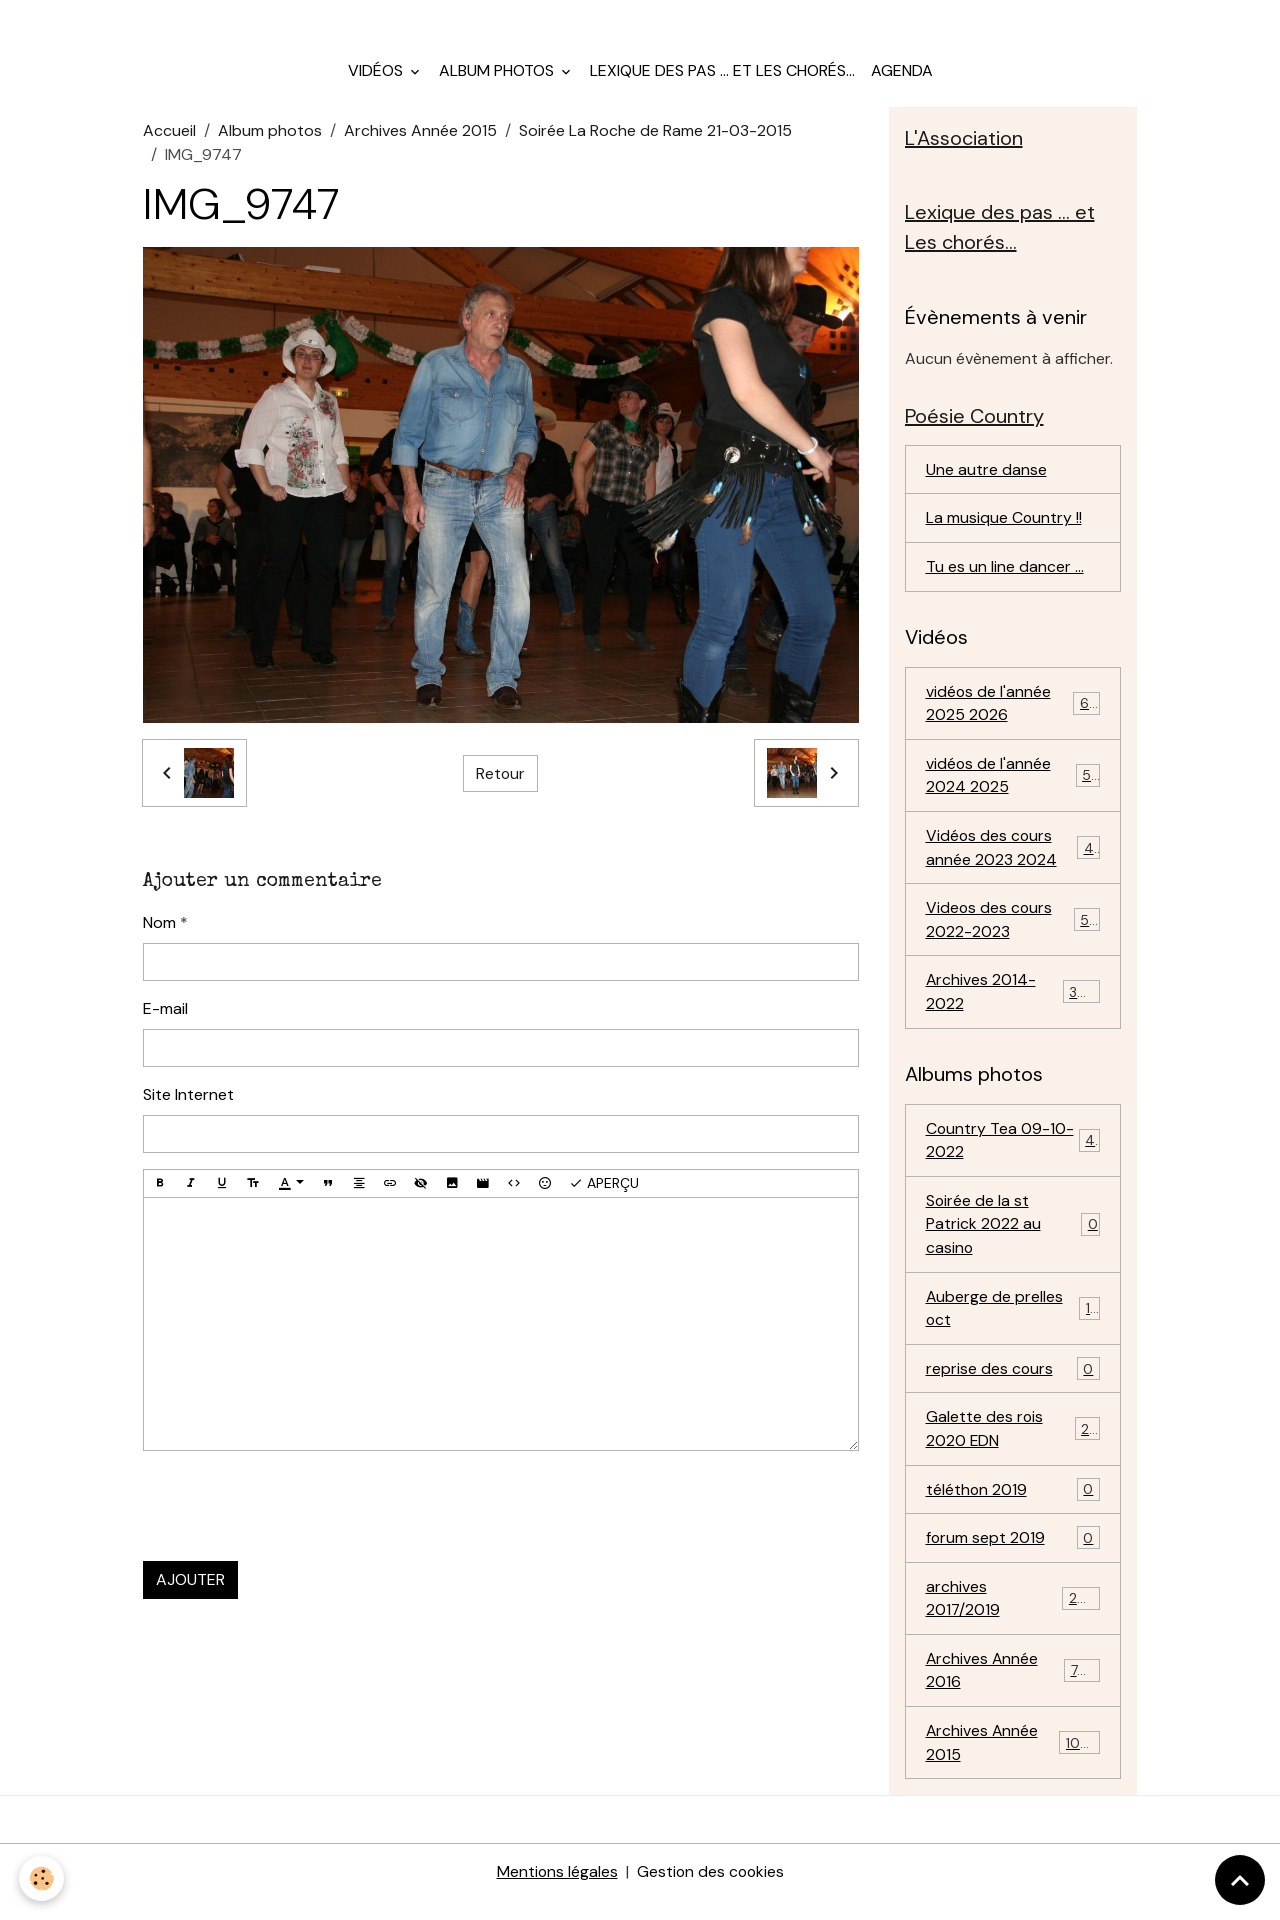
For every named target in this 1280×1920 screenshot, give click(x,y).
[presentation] (295, 1511)
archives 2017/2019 (1013, 1615)
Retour (500, 778)
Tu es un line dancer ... (1005, 574)
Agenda (902, 75)
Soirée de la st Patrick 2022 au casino (1013, 1237)
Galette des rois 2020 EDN (1013, 1444)
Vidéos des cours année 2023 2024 (1013, 857)
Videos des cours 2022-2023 (1013, 930)
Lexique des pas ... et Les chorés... (722, 75)
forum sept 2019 (1013, 1555)
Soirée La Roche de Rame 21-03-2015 (655, 135)
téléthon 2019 (1013, 1506)
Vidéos (377, 75)
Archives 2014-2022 (1013, 1003)
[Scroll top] (1240, 1880)
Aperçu (604, 1188)
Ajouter (190, 1584)
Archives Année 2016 (1013, 1688)
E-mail (165, 1013)
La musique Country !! (1004, 525)
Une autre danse (986, 476)
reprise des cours (1013, 1384)
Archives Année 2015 (420, 135)
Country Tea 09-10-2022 (1013, 1152)
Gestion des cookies (711, 1891)
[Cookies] (42, 1878)
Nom (159, 927)
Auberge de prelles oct (1013, 1322)
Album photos (498, 75)
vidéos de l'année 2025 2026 (1013, 711)
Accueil (169, 135)
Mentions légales (556, 1891)
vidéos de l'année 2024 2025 (1013, 784)
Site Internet (188, 1099)
